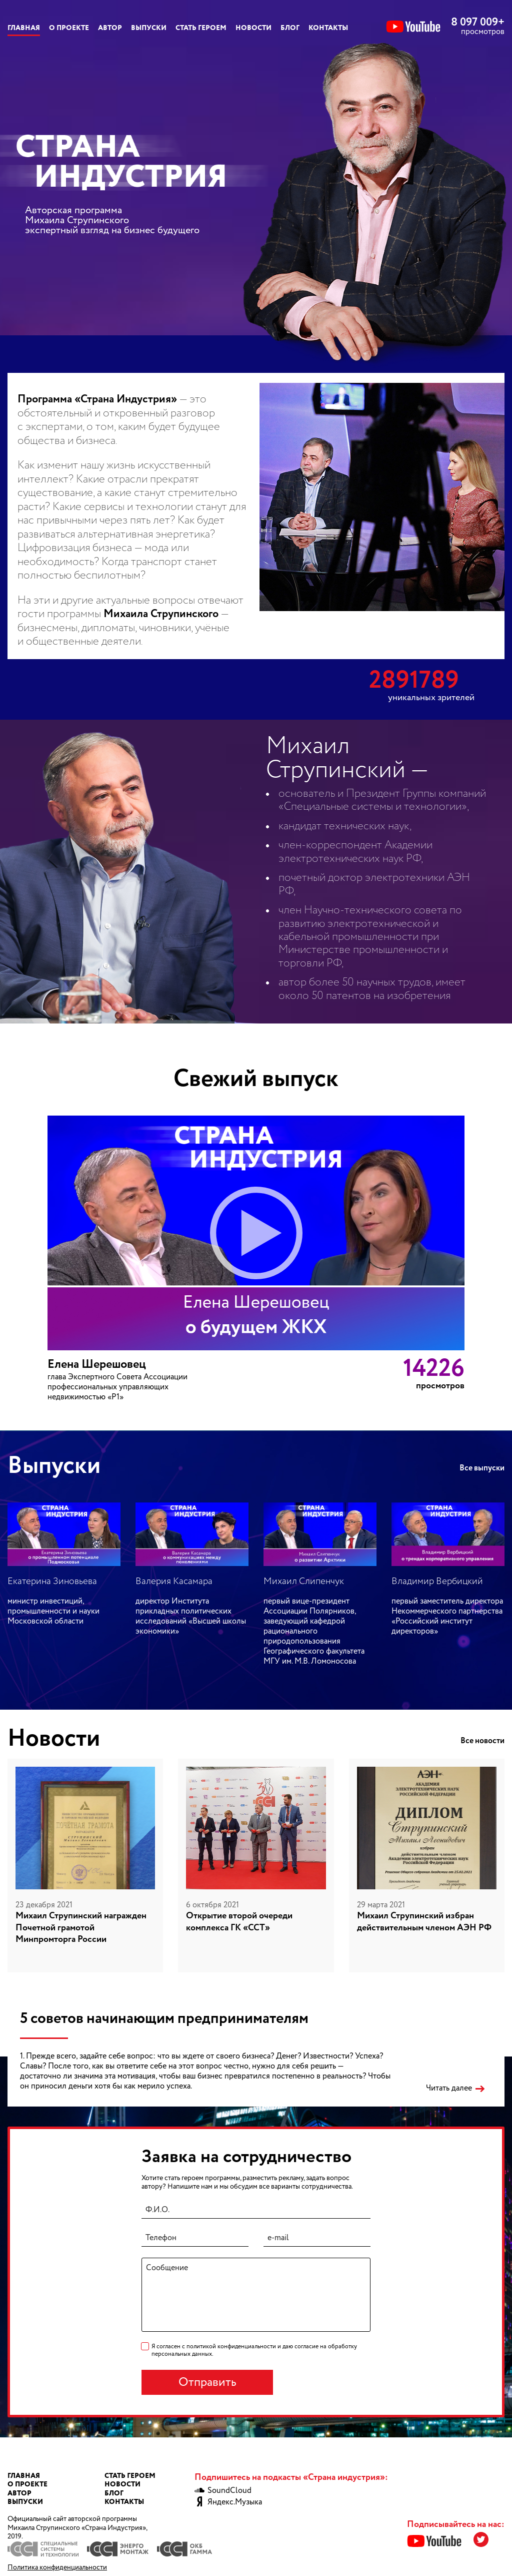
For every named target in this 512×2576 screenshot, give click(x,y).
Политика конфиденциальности (57, 2567)
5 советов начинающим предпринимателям (164, 2018)
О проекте (69, 28)
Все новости (482, 1741)
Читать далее (449, 2089)
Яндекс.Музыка (228, 2502)
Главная (24, 28)
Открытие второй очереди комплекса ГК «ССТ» (239, 1921)
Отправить (207, 2382)
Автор (110, 28)
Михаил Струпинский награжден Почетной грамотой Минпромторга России (81, 1927)
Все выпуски (482, 1468)
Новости (254, 28)
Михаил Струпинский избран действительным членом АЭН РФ (424, 1921)
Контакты (328, 28)
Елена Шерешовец (97, 1364)
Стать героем (201, 28)
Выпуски (148, 28)
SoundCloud (223, 2491)
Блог (290, 28)
